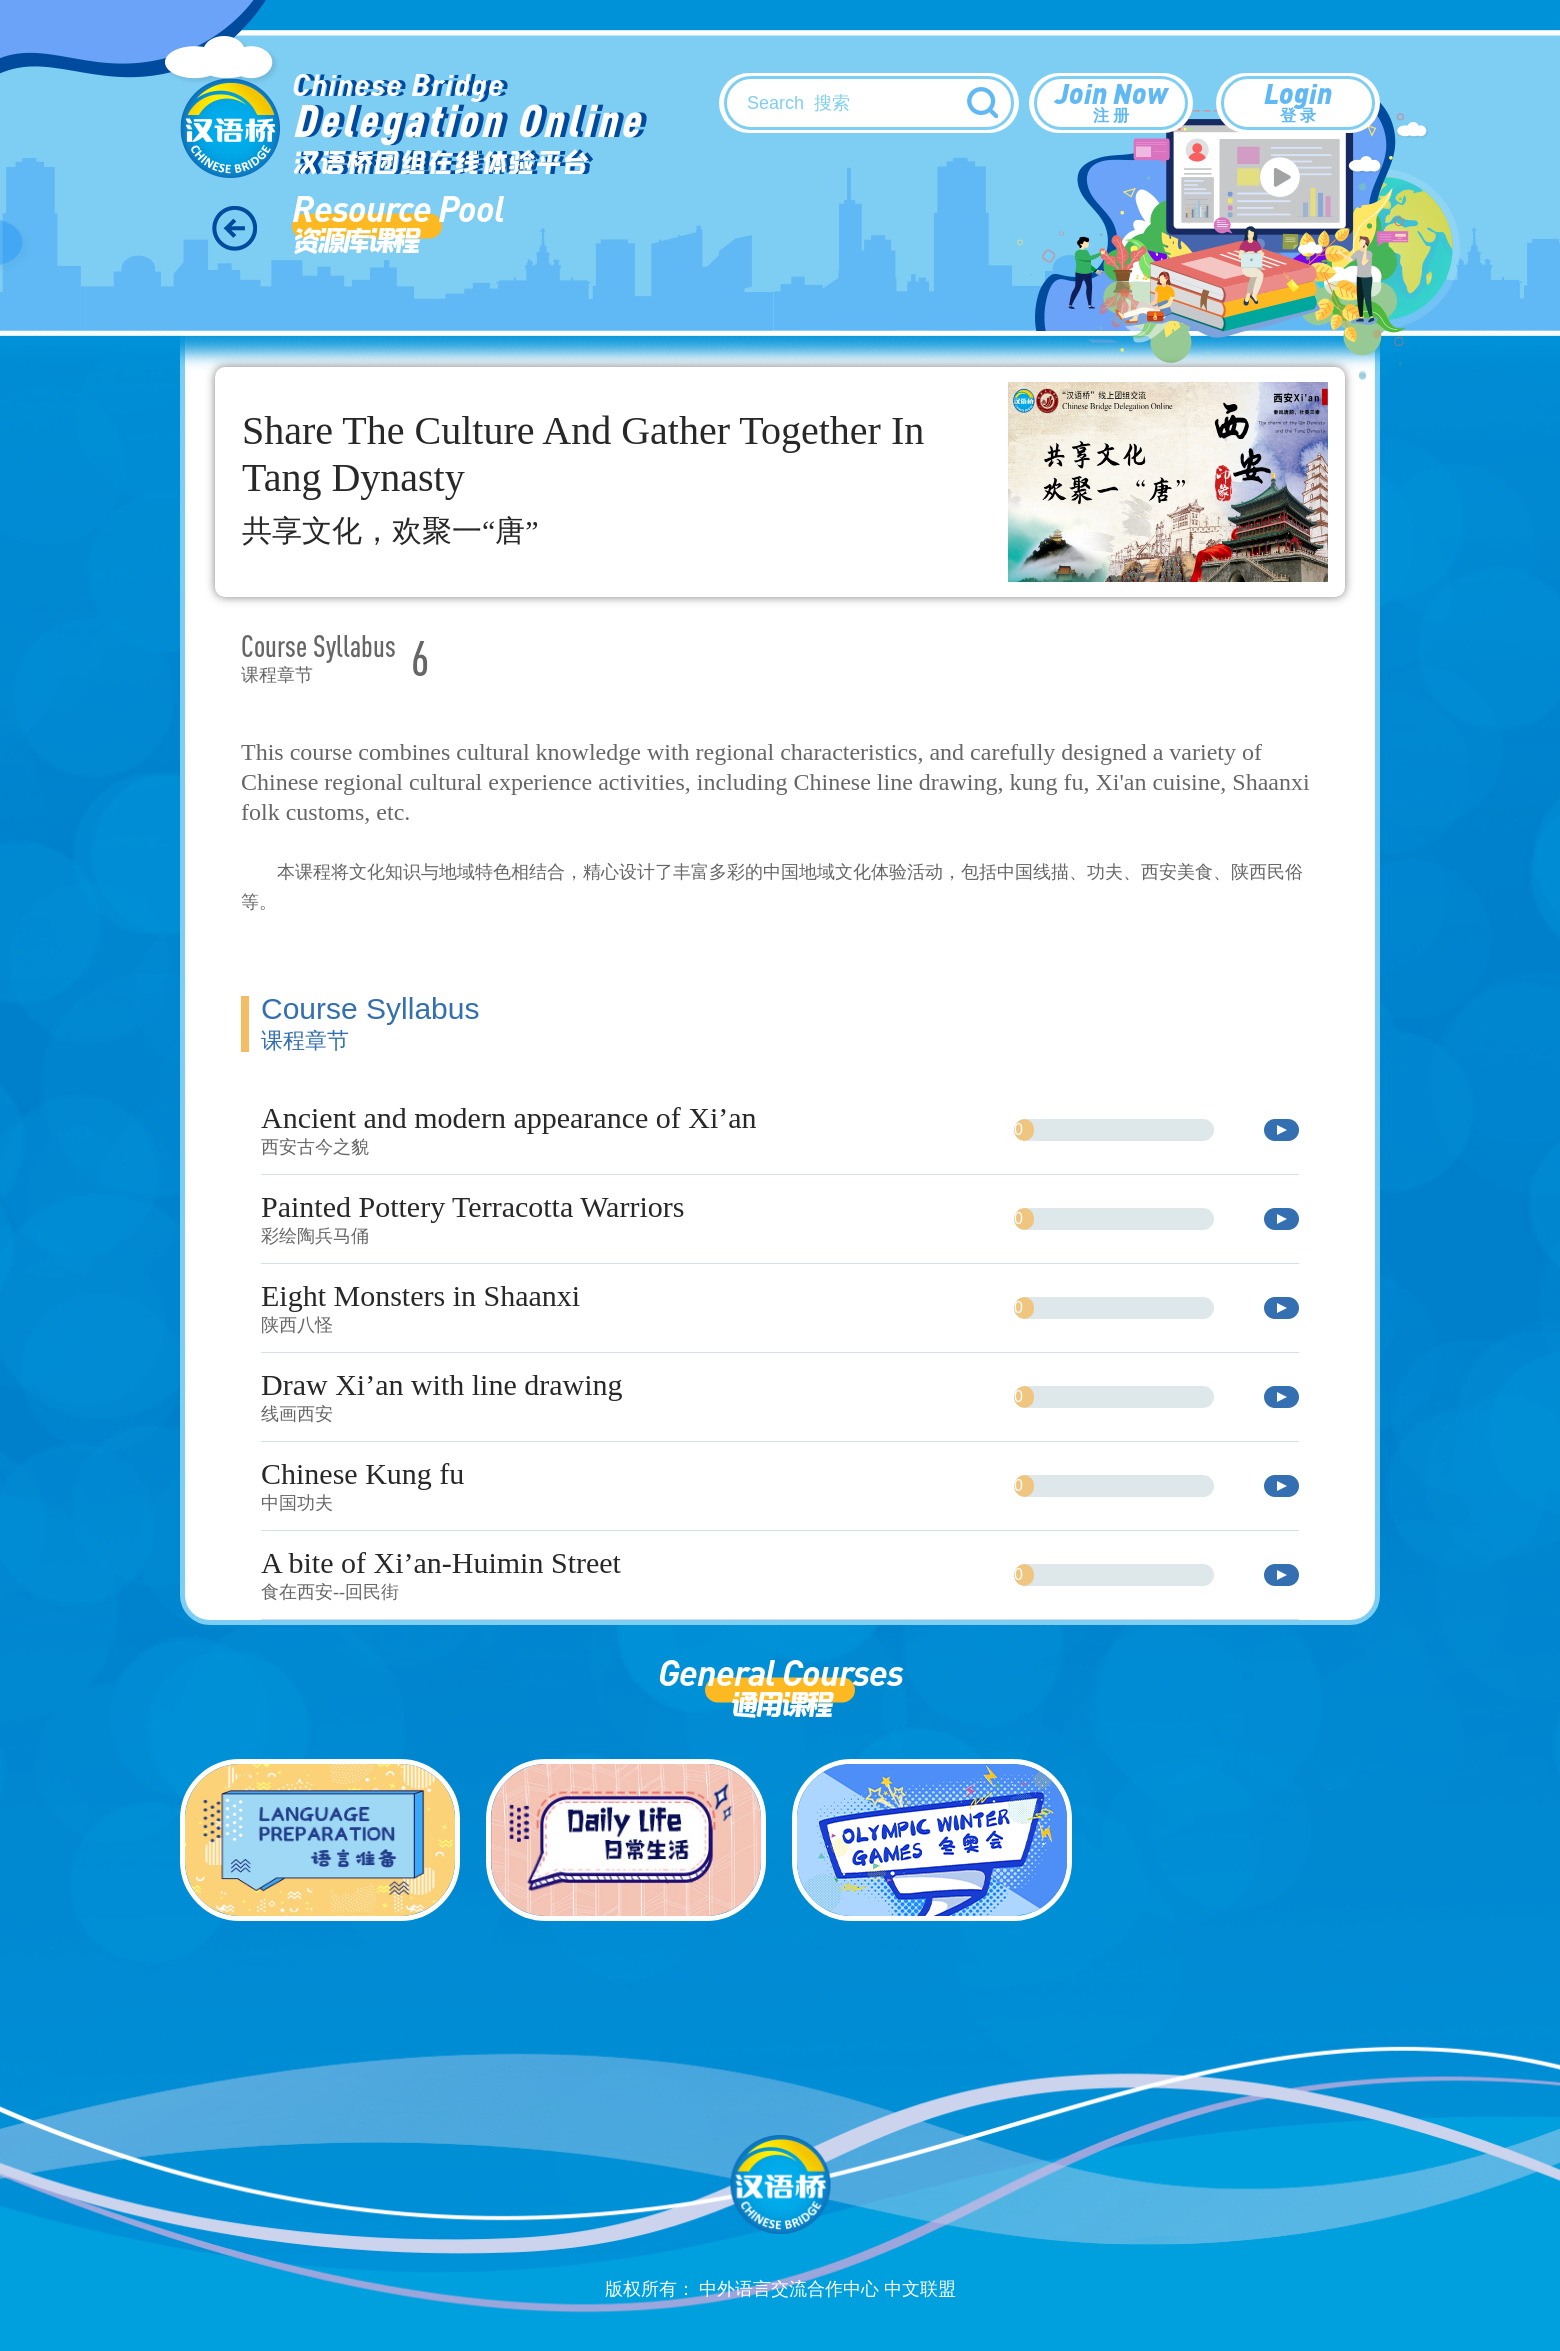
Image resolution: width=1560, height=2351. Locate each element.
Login (1298, 101)
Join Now (1111, 101)
